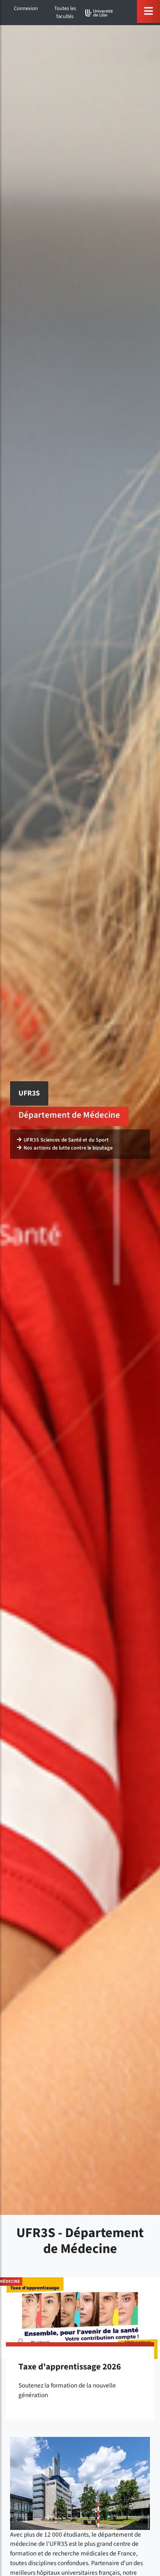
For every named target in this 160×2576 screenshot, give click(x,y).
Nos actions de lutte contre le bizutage (65, 1148)
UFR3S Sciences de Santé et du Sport (63, 1140)
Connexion (26, 8)
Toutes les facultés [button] (65, 12)
